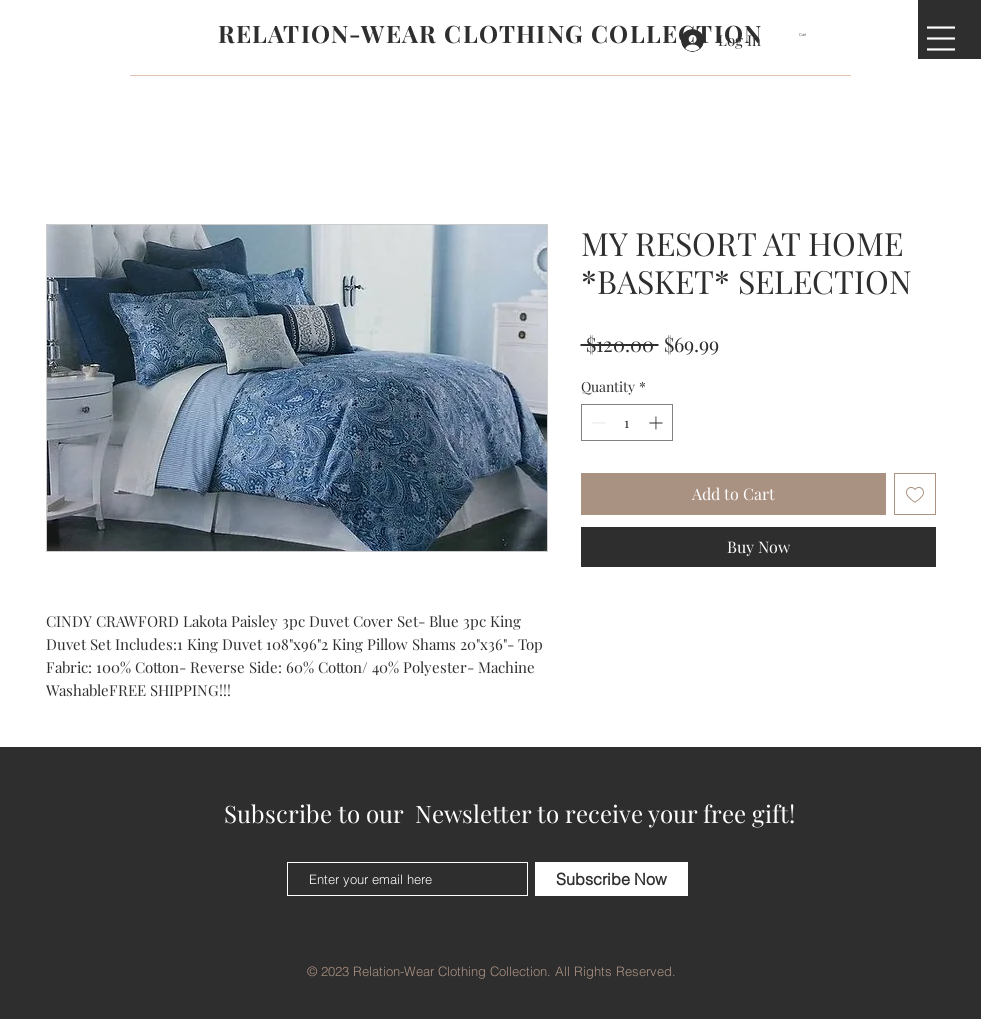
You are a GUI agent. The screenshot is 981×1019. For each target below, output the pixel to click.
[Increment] (657, 422)
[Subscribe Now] (611, 879)
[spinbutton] (627, 422)
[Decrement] (596, 422)
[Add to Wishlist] (915, 494)
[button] (809, 34)
